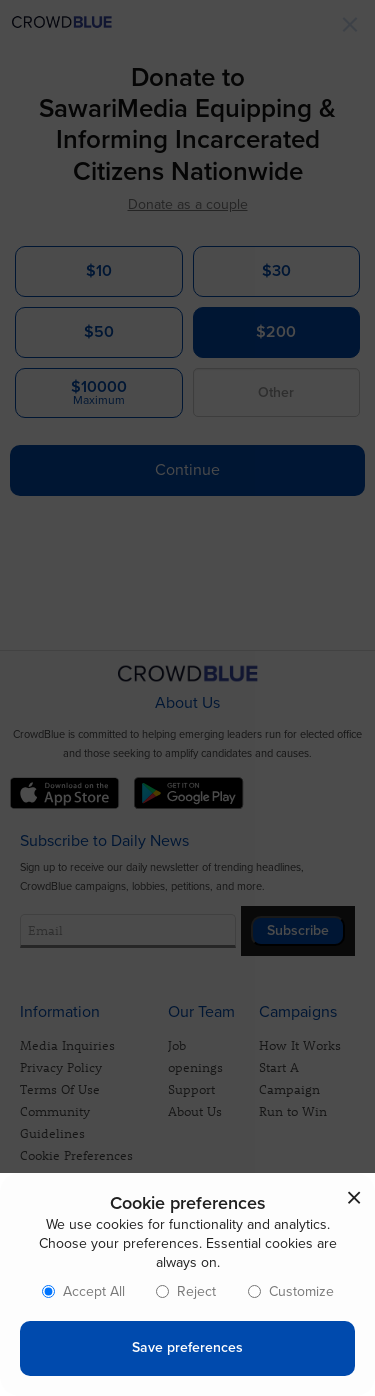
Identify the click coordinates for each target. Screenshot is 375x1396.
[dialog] (187, 1284)
